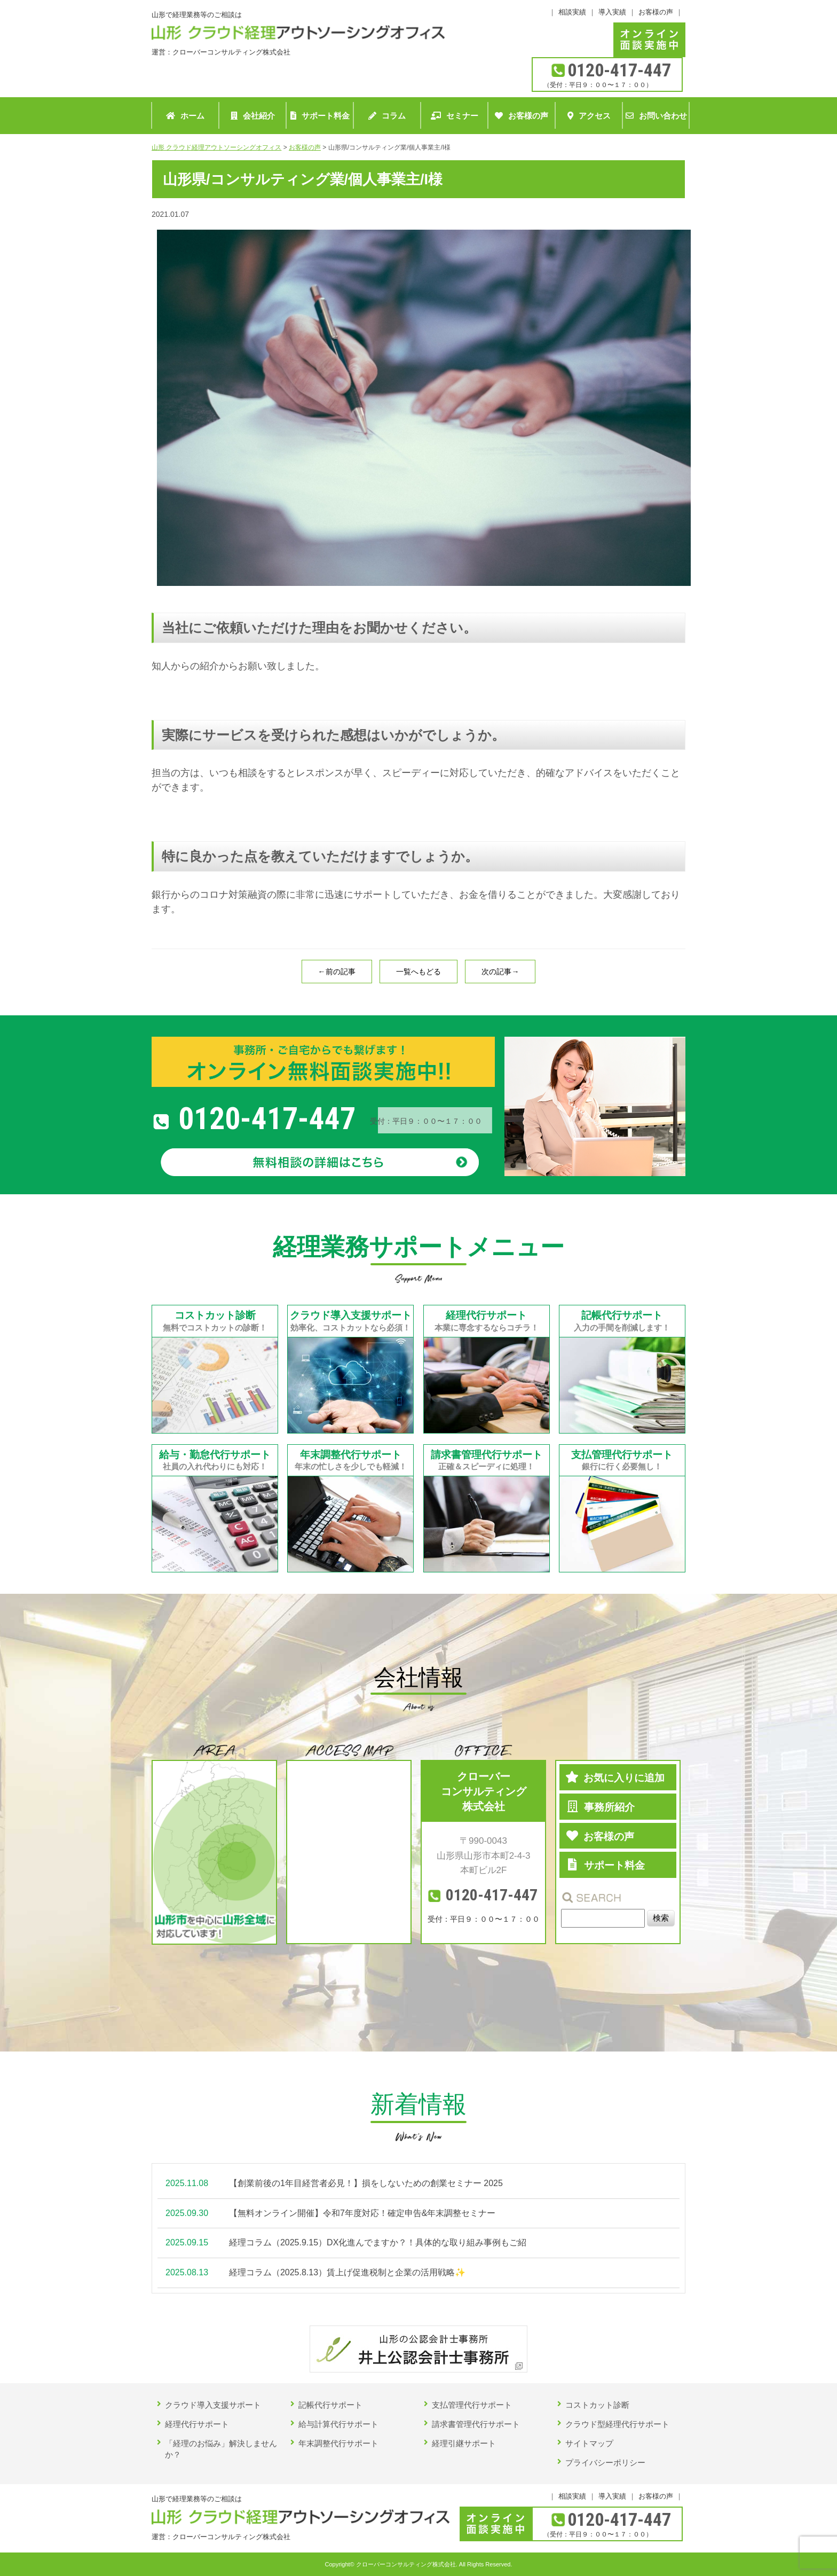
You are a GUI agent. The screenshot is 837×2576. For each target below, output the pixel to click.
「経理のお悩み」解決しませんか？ (221, 2449)
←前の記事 (337, 971)
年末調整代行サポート (338, 2443)
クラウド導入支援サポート (213, 2404)
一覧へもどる (418, 971)
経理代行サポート (197, 2424)
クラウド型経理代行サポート (617, 2424)
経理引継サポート (464, 2443)
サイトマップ (589, 2443)
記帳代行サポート (330, 2404)
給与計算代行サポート (338, 2424)
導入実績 (612, 12)
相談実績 (572, 12)
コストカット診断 (597, 2404)
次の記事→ (500, 971)
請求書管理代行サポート (476, 2424)
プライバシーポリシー (605, 2462)
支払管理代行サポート (472, 2404)
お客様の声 (655, 12)
